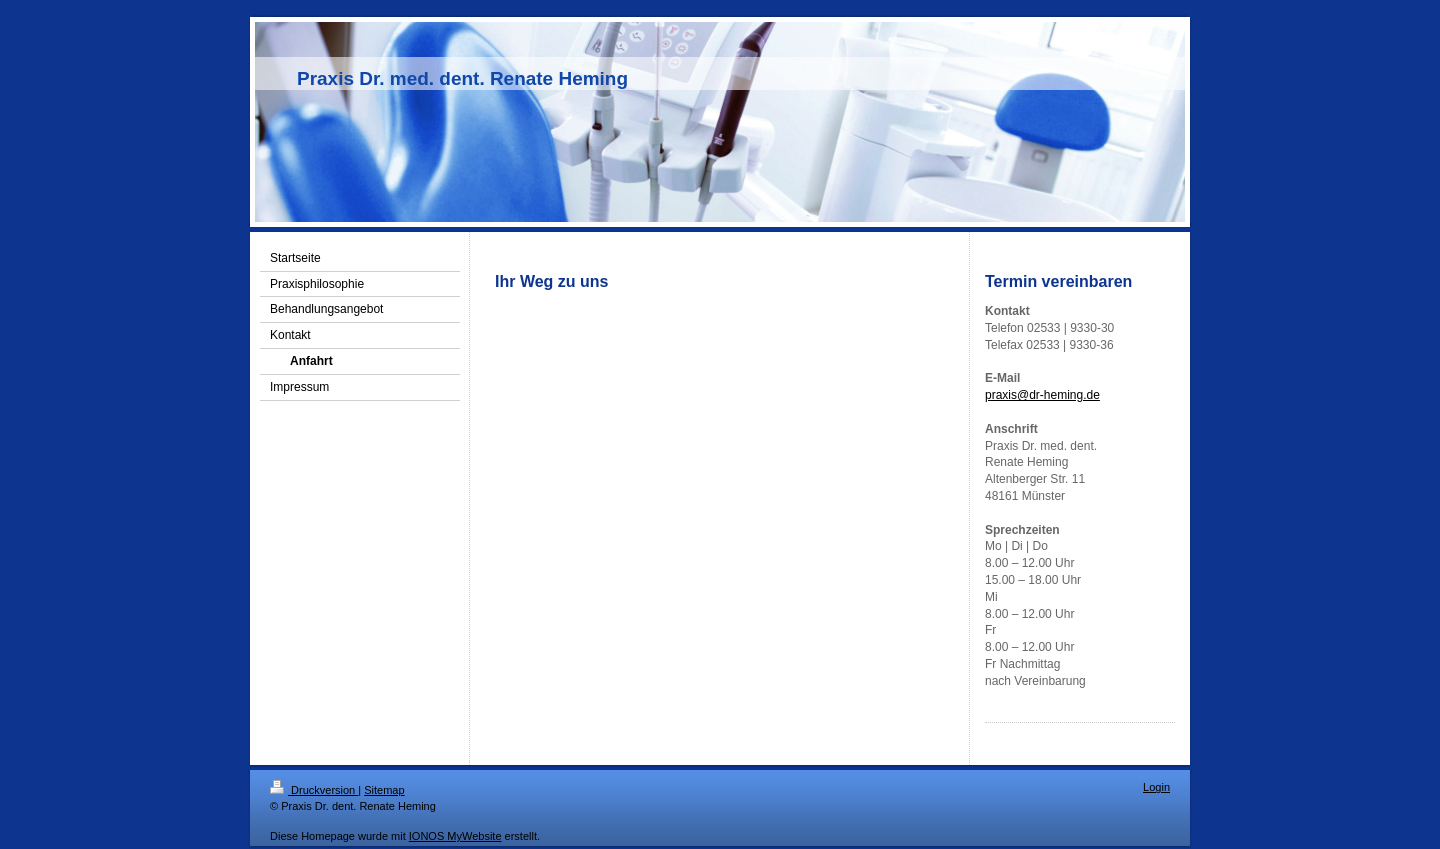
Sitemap (384, 790)
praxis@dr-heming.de (1042, 395)
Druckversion (314, 790)
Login (1156, 787)
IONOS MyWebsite (455, 836)
